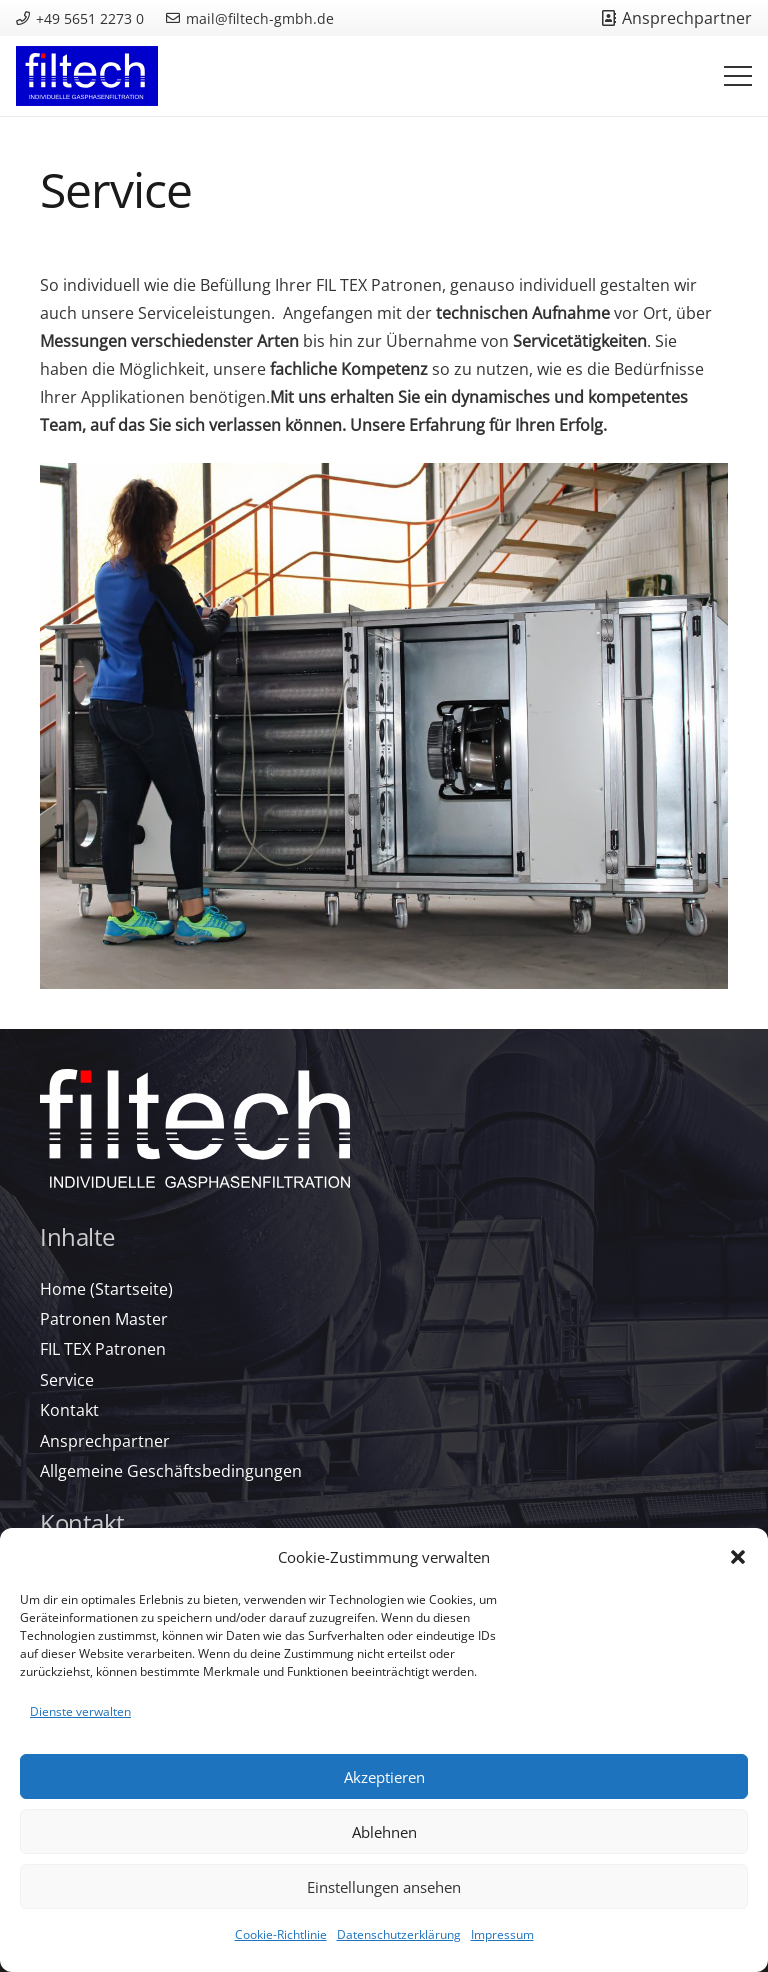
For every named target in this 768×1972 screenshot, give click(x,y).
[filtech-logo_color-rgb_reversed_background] (87, 76)
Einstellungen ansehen (384, 1887)
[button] (738, 1557)
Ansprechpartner (105, 1441)
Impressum (502, 1934)
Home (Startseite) (106, 1289)
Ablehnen (384, 1832)
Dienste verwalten (80, 1711)
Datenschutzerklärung (399, 1934)
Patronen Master (104, 1319)
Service (67, 1380)
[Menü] (738, 76)
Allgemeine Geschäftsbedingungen (171, 1471)
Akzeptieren (384, 1777)
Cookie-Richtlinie (281, 1934)
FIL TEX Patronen (103, 1349)
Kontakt (69, 1410)
